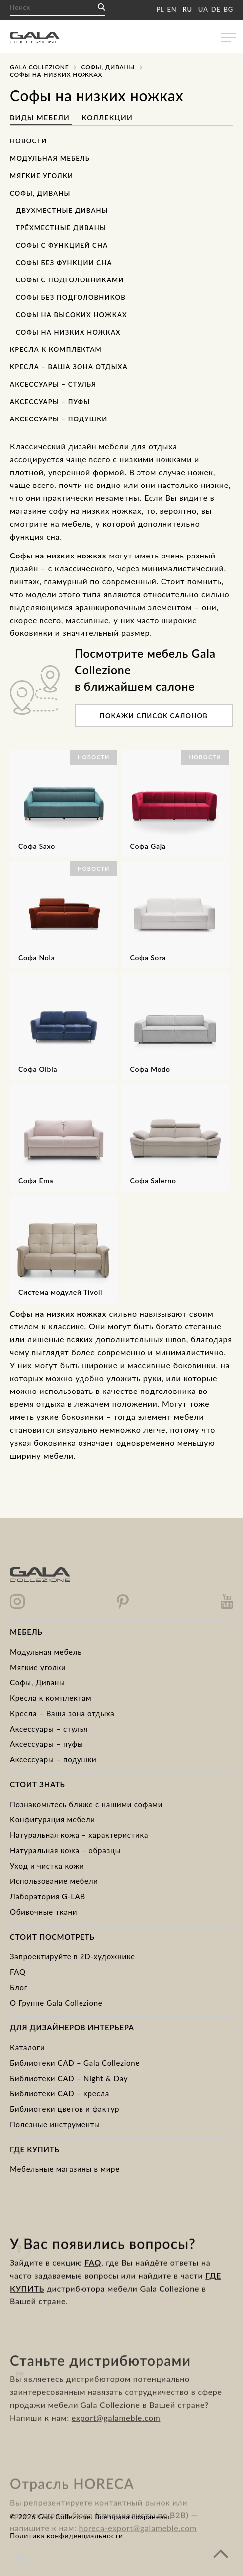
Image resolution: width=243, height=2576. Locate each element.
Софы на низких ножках (68, 332)
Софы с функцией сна (62, 245)
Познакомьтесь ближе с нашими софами (86, 1804)
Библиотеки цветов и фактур (64, 2108)
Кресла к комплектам (56, 349)
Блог (19, 1987)
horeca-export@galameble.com (138, 2546)
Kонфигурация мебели (52, 1819)
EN (172, 9)
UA (203, 9)
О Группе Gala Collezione (56, 2002)
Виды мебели (41, 117)
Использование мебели (54, 1881)
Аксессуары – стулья (53, 384)
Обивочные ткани (43, 1911)
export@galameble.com (116, 2444)
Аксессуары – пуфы (50, 402)
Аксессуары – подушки (59, 419)
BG (228, 9)
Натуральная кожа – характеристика (79, 1834)
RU (187, 9)
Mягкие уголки (38, 1667)
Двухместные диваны (62, 210)
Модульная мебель (50, 158)
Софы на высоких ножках (71, 315)
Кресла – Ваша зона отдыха (69, 367)
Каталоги (27, 2047)
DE (216, 9)
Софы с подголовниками (70, 280)
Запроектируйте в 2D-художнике (72, 1956)
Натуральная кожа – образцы (65, 1850)
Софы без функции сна (64, 263)
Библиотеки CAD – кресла (59, 2093)
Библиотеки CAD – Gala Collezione (75, 2062)
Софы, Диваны (40, 193)
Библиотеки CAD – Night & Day (69, 2078)
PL (160, 9)
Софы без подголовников (71, 297)
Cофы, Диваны (108, 66)
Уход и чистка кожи (47, 1865)
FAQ (18, 1971)
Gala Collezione (39, 66)
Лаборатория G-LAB (47, 1896)
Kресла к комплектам (50, 1697)
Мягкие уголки (41, 176)
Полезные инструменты (55, 2124)
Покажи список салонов (154, 716)
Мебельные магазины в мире (65, 2168)
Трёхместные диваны (61, 228)
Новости (28, 141)
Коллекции (107, 117)
